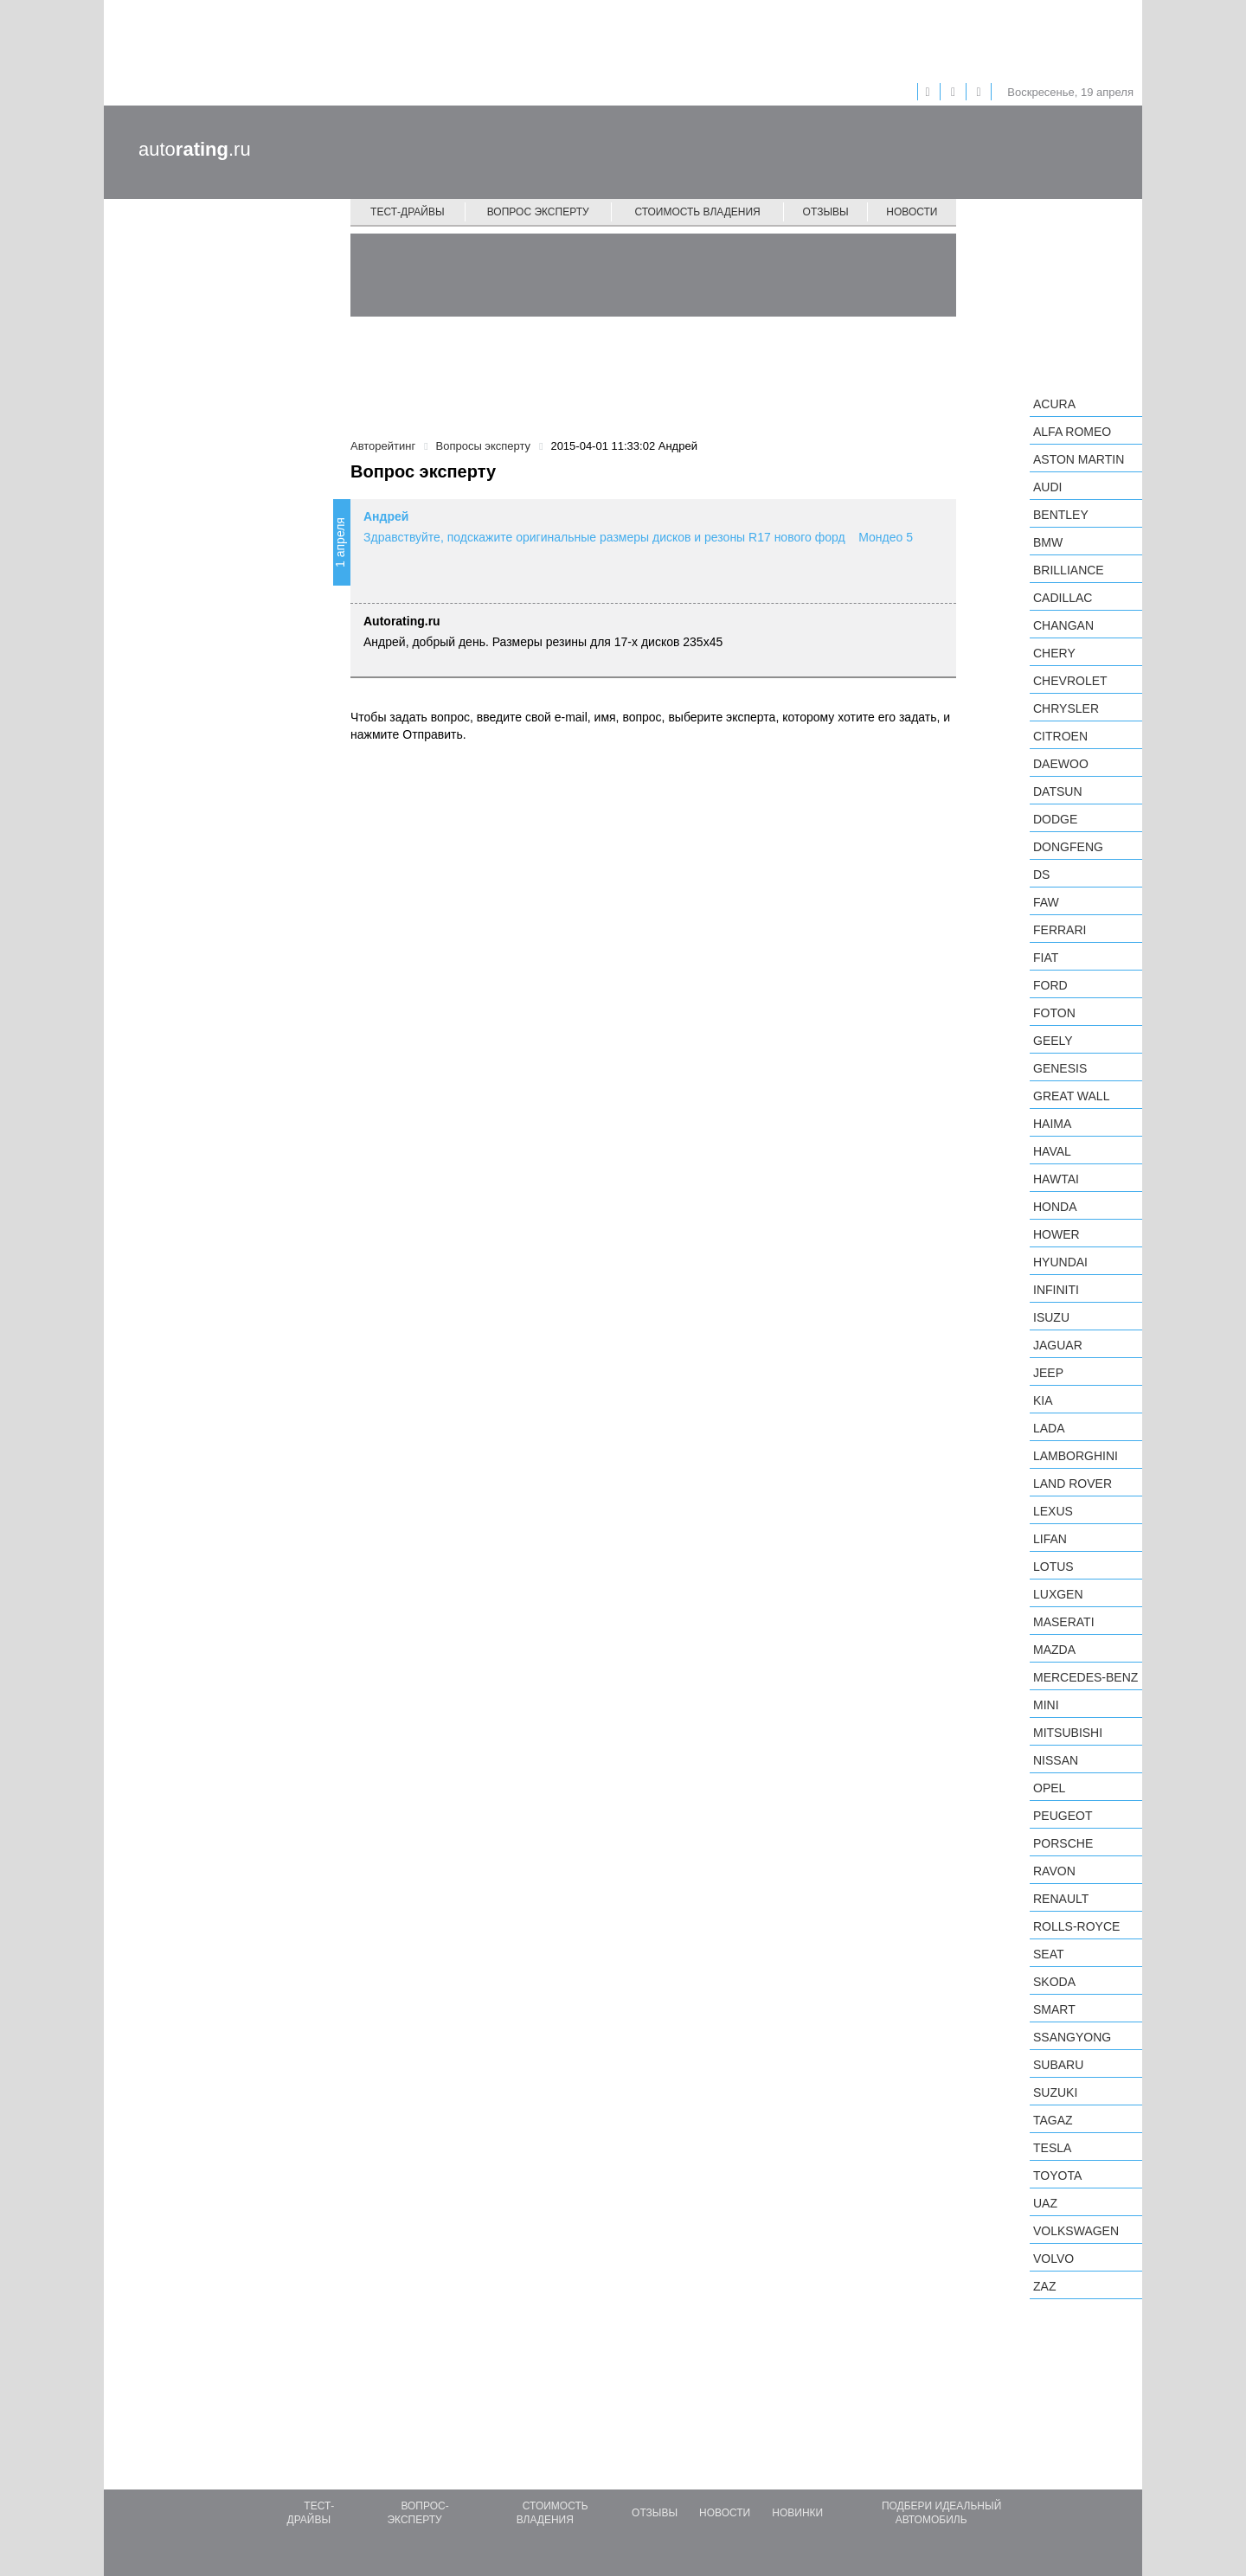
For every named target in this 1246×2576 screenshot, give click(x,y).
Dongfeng (1068, 847)
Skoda (1054, 1982)
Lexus (1053, 1511)
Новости (911, 212)
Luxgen (1058, 1594)
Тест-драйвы (407, 212)
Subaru (1058, 2065)
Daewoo (1061, 764)
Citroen (1060, 736)
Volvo (1053, 2258)
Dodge (1055, 819)
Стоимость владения (697, 212)
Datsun (1057, 791)
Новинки (797, 2513)
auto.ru (194, 149)
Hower (1056, 1234)
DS (1041, 874)
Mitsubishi (1067, 1733)
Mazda (1054, 1649)
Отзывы (826, 212)
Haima (1052, 1124)
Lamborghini (1075, 1456)
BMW (1048, 542)
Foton (1054, 1013)
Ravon (1054, 1871)
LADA (1049, 1428)
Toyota (1057, 2175)
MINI (1046, 1705)
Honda (1055, 1207)
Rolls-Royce (1076, 1926)
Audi (1047, 487)
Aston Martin (1078, 459)
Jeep (1048, 1373)
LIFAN (1050, 1539)
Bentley (1061, 515)
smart (1054, 2009)
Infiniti (1056, 1290)
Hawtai (1056, 1179)
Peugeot (1062, 1816)
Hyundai (1060, 1262)
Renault (1061, 1899)
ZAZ (1044, 2286)
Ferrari (1059, 930)
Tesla (1052, 2148)
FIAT (1045, 957)
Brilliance (1068, 570)
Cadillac (1062, 598)
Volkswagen (1076, 2231)
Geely (1053, 1041)
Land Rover (1072, 1483)
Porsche (1063, 1843)
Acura (1054, 404)
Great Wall (1071, 1096)
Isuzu (1051, 1317)
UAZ (1045, 2203)
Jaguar (1057, 1345)
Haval (1052, 1151)
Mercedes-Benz (1085, 1677)
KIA (1043, 1400)
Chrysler (1066, 708)
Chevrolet (1070, 681)
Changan (1063, 625)
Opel (1049, 1788)
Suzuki (1055, 2092)
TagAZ (1053, 2120)
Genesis (1060, 1068)
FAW (1046, 902)
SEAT (1048, 1954)
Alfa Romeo (1072, 432)
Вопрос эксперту (538, 212)
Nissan (1055, 1760)
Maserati (1064, 1622)
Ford (1050, 985)
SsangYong (1072, 2037)
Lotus (1053, 1566)
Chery (1054, 653)
